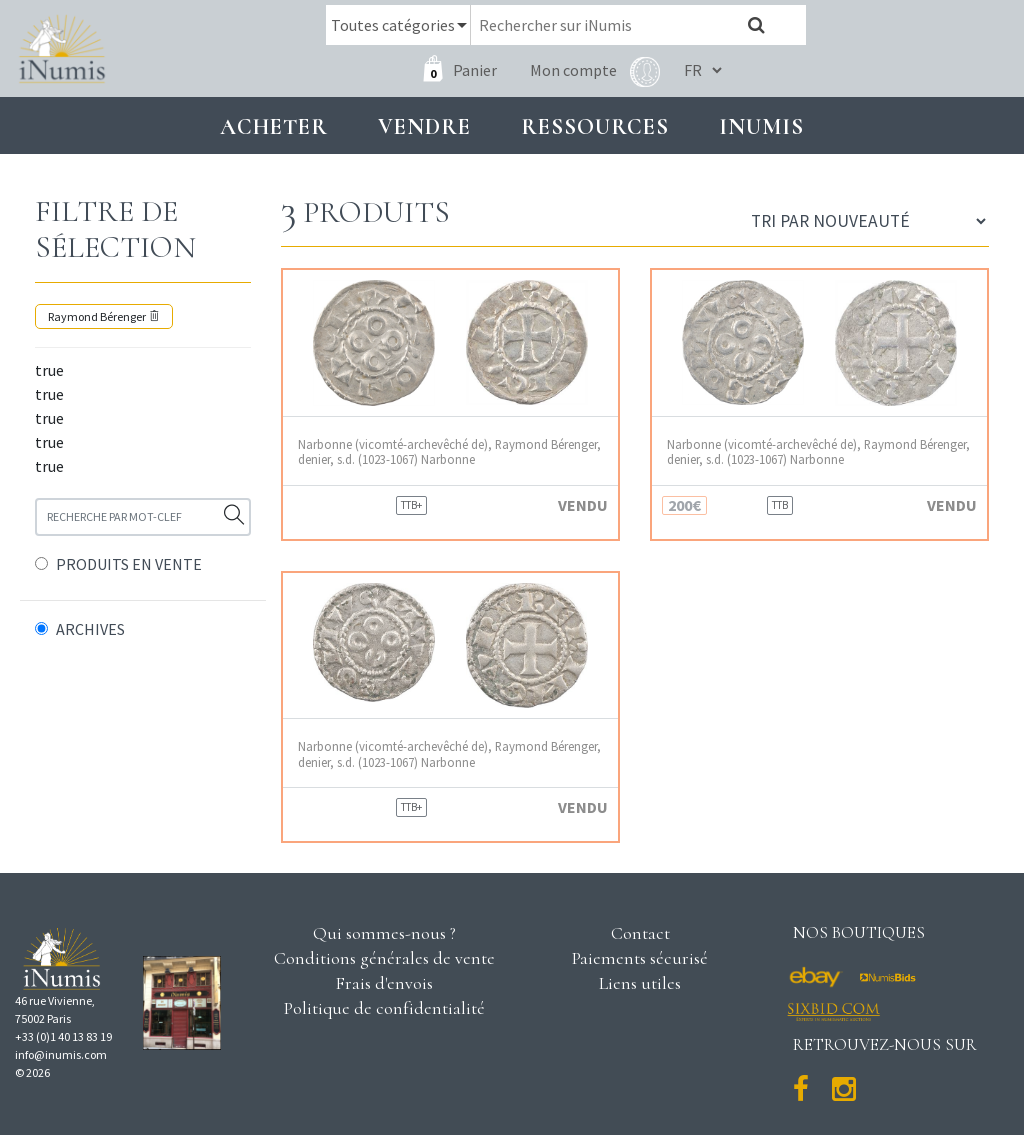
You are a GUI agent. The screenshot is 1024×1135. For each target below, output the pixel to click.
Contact (640, 933)
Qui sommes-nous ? (384, 933)
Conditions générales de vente (384, 958)
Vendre (424, 126)
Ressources (595, 126)
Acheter (274, 126)
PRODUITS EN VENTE (129, 564)
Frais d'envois (384, 983)
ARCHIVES (90, 629)
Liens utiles (640, 983)
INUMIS (761, 126)
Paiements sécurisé (640, 958)
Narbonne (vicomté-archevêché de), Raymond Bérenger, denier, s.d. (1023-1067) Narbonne (449, 452)
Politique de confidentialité (384, 1008)
